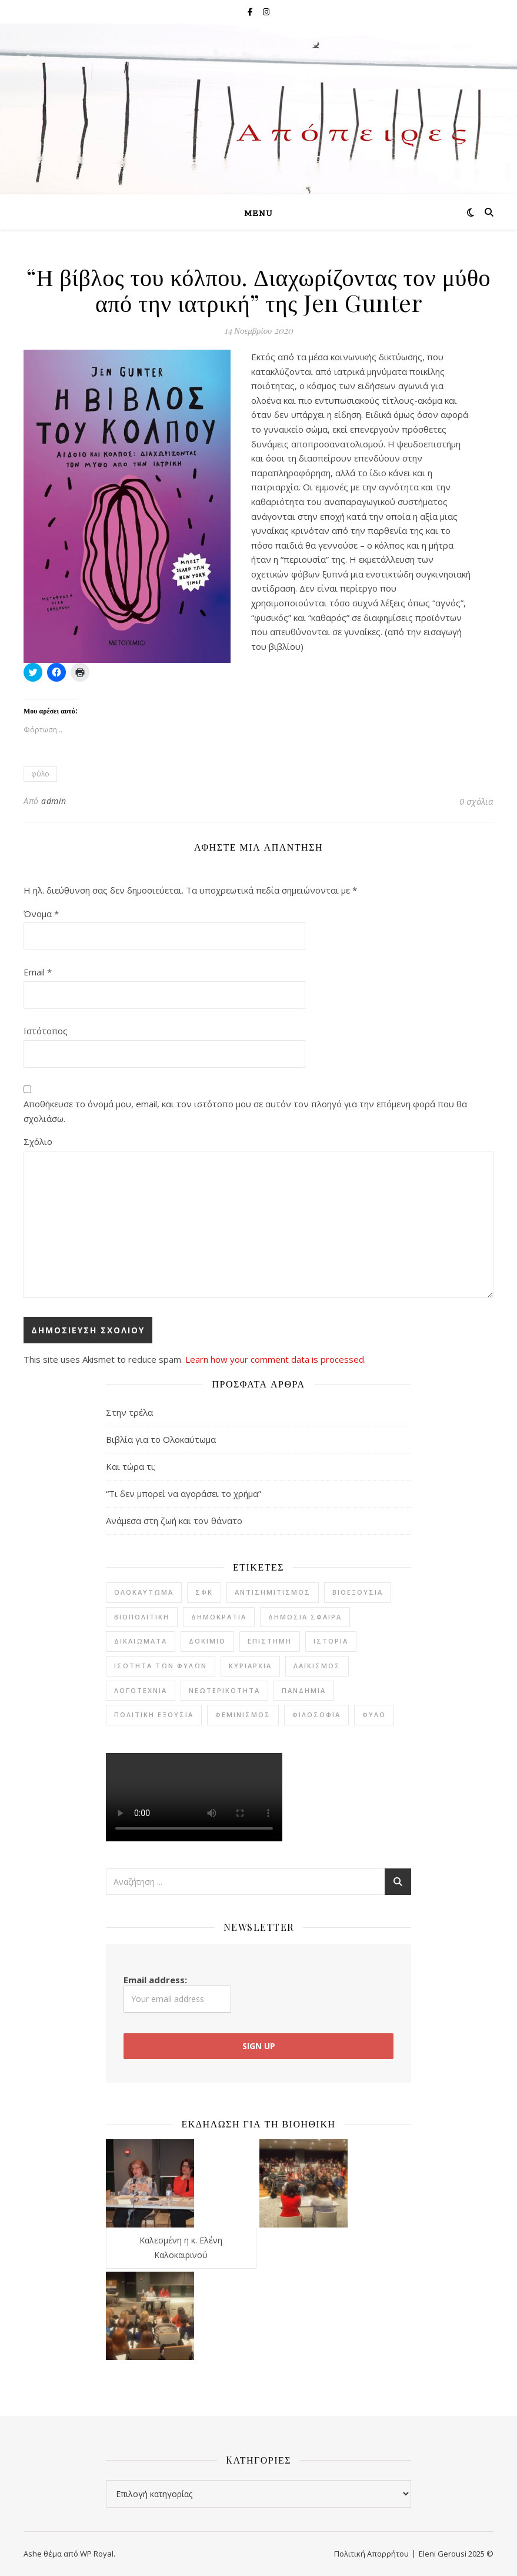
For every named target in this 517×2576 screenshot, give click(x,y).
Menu (258, 214)
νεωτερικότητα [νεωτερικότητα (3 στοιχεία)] (224, 1690)
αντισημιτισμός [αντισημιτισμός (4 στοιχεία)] (273, 1592)
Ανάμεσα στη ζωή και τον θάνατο (174, 1520)
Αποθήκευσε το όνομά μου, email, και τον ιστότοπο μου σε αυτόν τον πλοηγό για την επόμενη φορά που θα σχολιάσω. (245, 1111)
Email (38, 972)
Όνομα (41, 913)
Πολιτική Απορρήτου (371, 2553)
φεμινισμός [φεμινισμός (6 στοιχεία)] (243, 1714)
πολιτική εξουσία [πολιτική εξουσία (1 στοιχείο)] (154, 1714)
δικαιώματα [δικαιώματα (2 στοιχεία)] (140, 1640)
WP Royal (97, 2553)
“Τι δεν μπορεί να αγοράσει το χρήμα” (183, 1493)
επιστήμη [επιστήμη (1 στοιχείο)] (270, 1640)
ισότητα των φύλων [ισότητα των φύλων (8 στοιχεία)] (160, 1665)
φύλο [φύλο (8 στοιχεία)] (374, 1714)
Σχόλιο (38, 1141)
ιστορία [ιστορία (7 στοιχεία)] (330, 1640)
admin (53, 800)
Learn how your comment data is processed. (275, 1359)
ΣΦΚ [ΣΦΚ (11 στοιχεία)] (204, 1592)
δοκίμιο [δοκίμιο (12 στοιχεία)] (207, 1640)
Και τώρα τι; (131, 1466)
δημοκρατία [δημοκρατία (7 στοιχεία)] (218, 1616)
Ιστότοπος (46, 1031)
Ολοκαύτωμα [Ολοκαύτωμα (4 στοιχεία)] (144, 1592)
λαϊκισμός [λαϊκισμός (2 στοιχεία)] (317, 1665)
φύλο (40, 774)
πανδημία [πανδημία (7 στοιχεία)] (304, 1690)
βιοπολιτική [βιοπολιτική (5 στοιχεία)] (141, 1616)
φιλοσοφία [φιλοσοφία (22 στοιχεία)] (316, 1714)
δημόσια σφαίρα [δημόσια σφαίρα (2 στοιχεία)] (305, 1616)
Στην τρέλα (129, 1412)
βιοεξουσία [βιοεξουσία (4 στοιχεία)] (357, 1592)
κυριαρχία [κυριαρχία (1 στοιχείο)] (250, 1665)
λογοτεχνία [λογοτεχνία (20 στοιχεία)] (140, 1690)
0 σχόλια (476, 801)
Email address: (177, 1993)
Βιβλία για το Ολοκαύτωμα (161, 1439)
